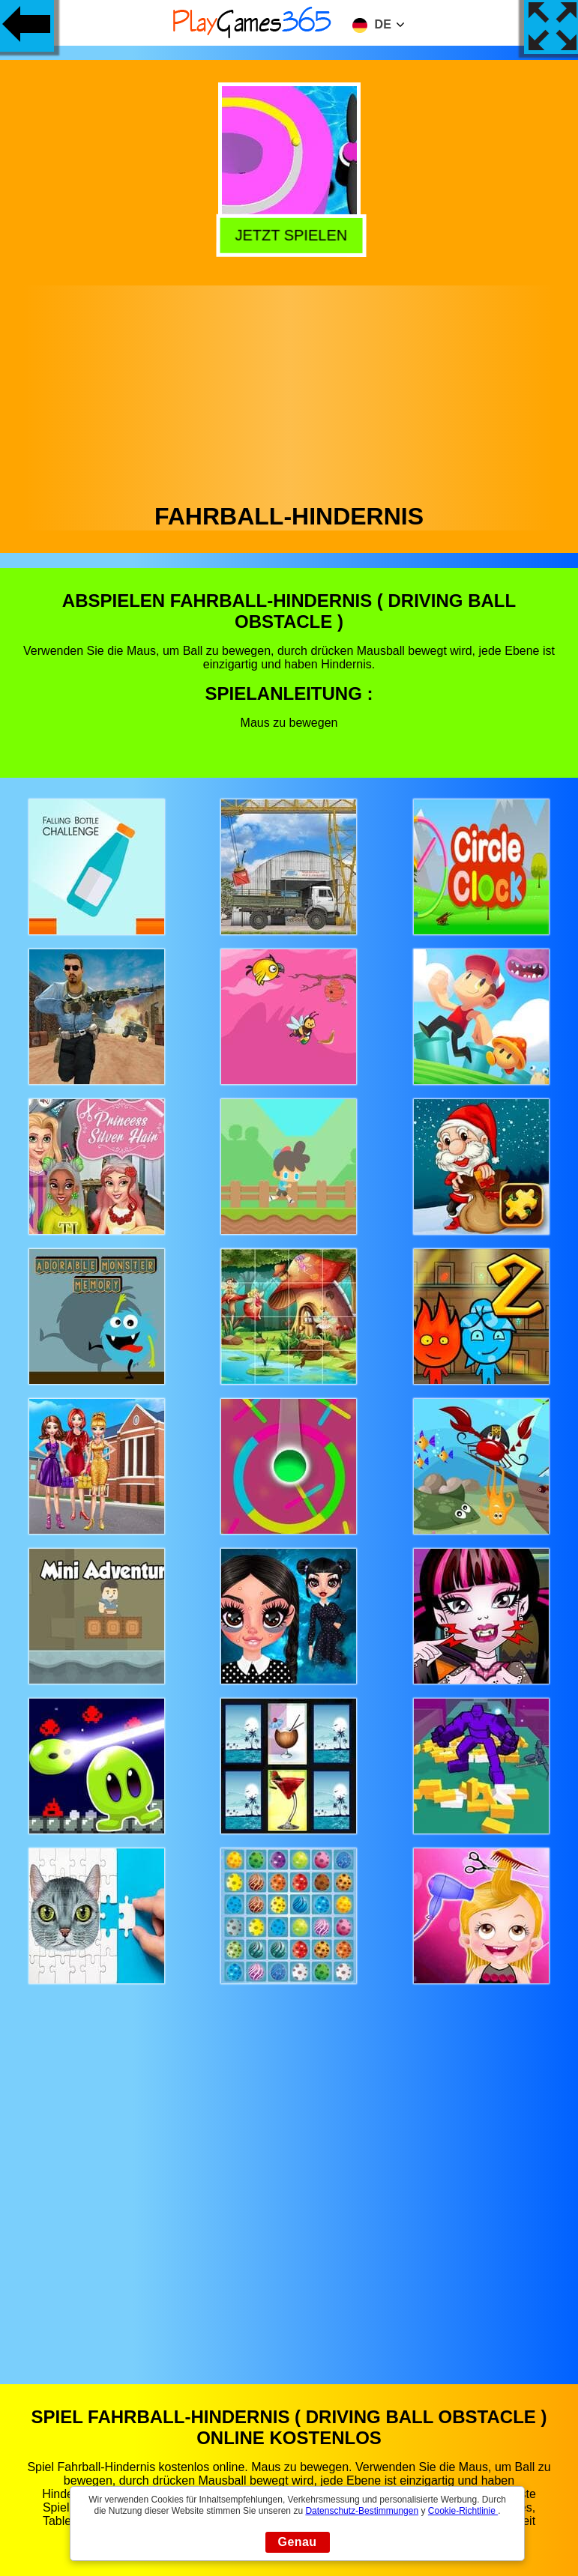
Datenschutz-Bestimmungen (361, 2511)
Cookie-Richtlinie (463, 2511)
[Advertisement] (289, 390)
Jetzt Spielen (288, 232)
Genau (297, 2542)
